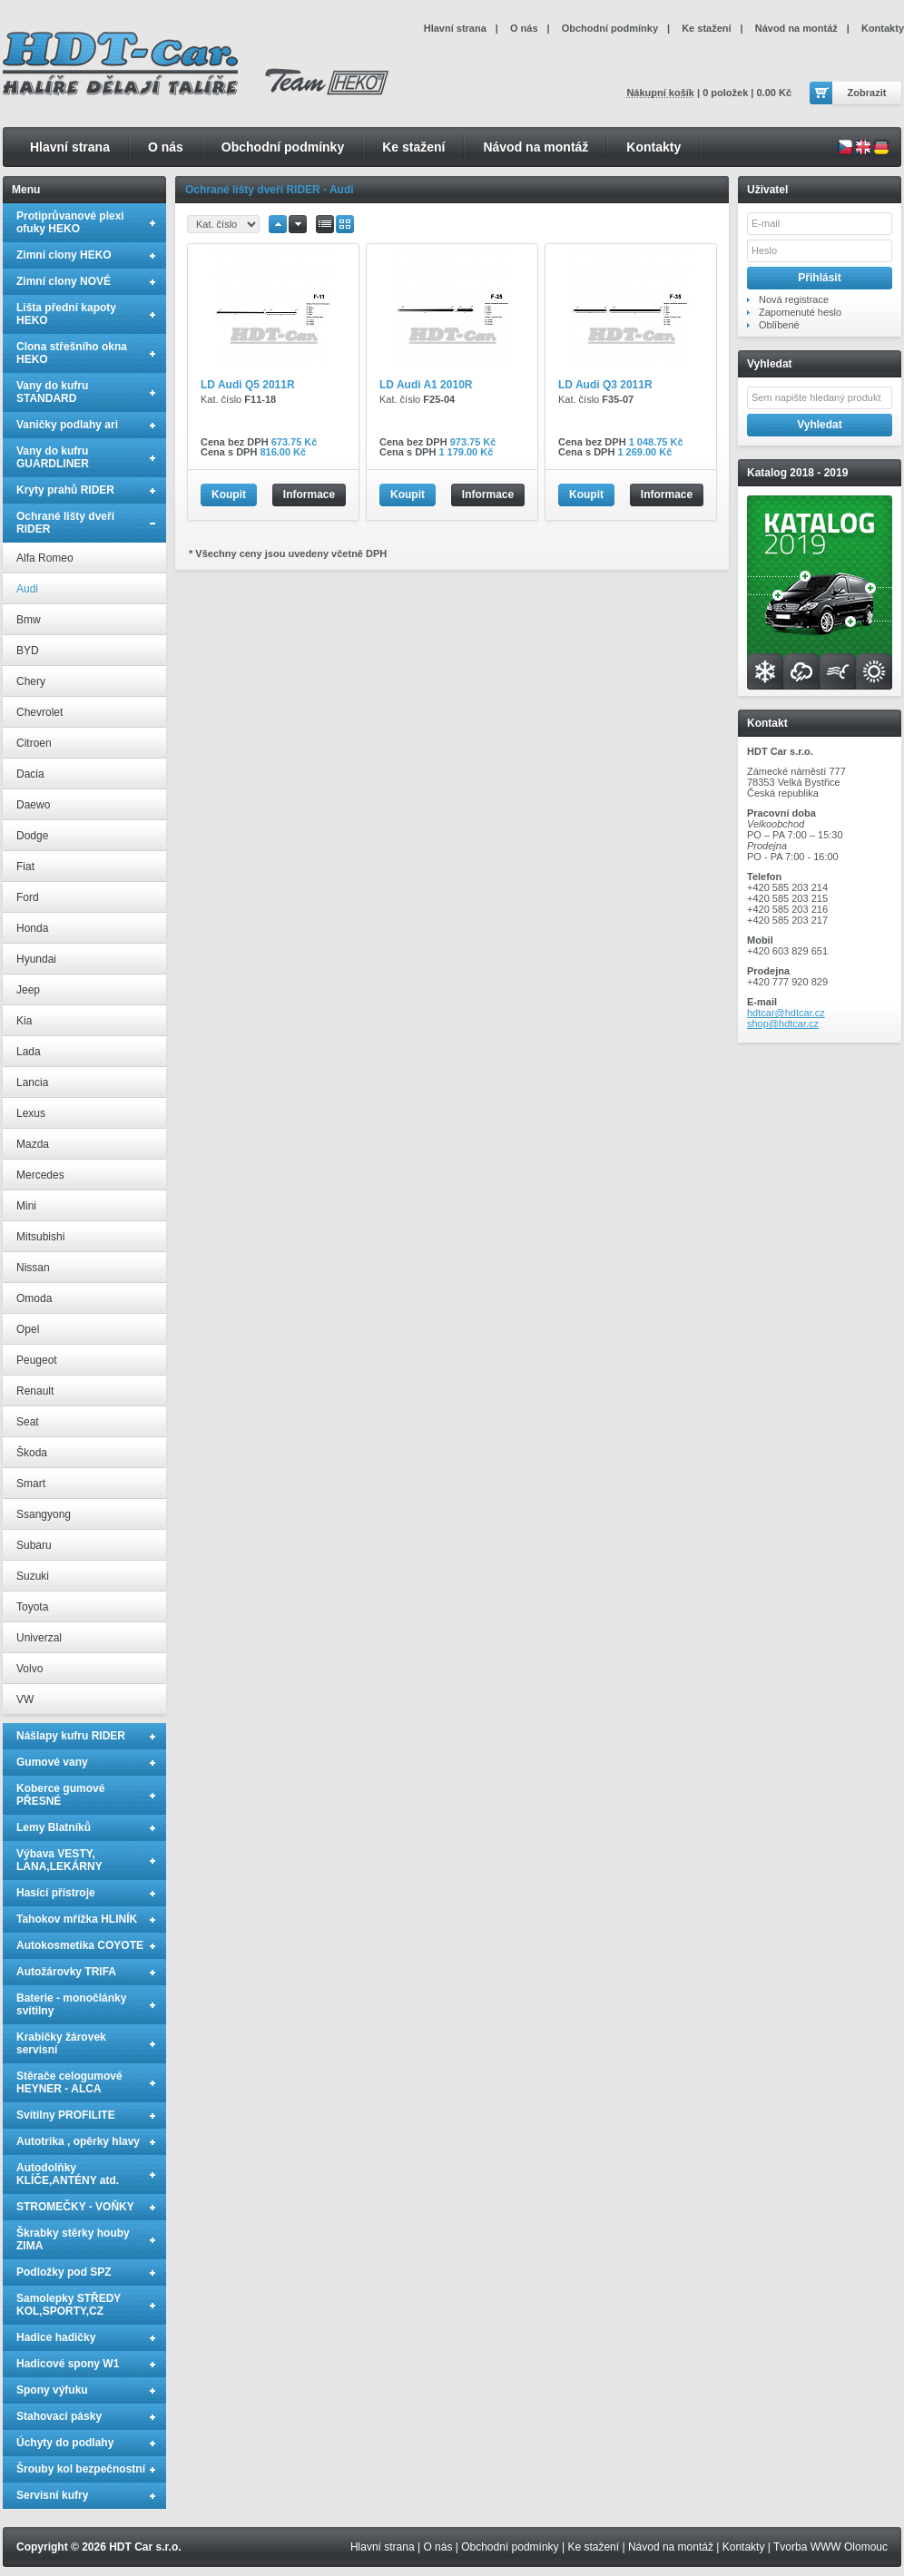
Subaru (34, 1545)
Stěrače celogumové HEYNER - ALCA (69, 2082)
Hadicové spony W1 (67, 2363)
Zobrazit (867, 92)
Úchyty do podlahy (64, 2442)
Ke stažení (413, 147)
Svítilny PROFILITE (65, 2115)
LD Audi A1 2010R (425, 384)
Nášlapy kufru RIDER (70, 1735)
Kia (24, 1020)
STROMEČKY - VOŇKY (75, 2206)
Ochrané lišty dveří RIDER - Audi (269, 189)
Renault (35, 1391)
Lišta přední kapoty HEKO (66, 314)
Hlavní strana (70, 147)
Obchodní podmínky (282, 147)
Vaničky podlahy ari (67, 424)
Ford (27, 897)
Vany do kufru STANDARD (52, 392)
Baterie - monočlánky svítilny (71, 2004)
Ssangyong (43, 1514)
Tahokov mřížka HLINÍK (76, 1919)
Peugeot (36, 1360)
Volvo (29, 1668)
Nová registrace (794, 299)
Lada (28, 1051)
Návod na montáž (535, 147)
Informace (309, 494)
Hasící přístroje (55, 1892)
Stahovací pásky (59, 2416)
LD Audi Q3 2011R (605, 384)
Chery (30, 681)
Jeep (28, 990)
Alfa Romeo (45, 558)
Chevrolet (39, 712)
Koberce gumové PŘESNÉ (60, 1794)
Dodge (32, 835)
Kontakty (653, 147)
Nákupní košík (660, 92)
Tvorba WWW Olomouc (830, 2547)
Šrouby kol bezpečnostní (80, 2469)
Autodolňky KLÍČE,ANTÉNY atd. (67, 2174)
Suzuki (32, 1576)
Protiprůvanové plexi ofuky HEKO (70, 222)
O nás (165, 147)
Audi (27, 589)
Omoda (34, 1298)
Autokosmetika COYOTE (79, 1945)
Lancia (32, 1082)
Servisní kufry (52, 2495)
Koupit (228, 494)
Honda (32, 928)
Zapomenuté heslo (800, 312)
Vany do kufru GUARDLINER (52, 457)
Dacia (30, 774)
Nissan (33, 1267)
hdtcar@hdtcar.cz (786, 1012)
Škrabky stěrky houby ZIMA (73, 2239)
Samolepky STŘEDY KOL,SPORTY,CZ (68, 2304)
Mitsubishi (40, 1236)
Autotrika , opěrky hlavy (78, 2141)
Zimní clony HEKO (64, 255)
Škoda (31, 1452)
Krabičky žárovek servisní (61, 2043)
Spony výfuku (52, 2390)
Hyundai (36, 959)
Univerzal (39, 1637)
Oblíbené (779, 324)
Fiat (25, 866)
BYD (27, 650)
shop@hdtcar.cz (783, 1023)
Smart (30, 1483)
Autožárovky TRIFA (66, 1971)
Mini (26, 1206)
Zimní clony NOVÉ (63, 281)
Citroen (34, 743)
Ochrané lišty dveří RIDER (65, 522)
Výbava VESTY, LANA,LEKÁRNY (59, 1860)
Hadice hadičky (55, 2337)
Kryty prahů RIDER (65, 490)
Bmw (28, 619)
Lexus (30, 1113)
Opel (27, 1329)
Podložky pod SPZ (64, 2272)
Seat (27, 1421)
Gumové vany (52, 1762)
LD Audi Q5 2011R (248, 384)
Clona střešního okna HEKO (71, 353)
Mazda (32, 1144)
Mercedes (40, 1175)
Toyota (32, 1607)
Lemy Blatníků (53, 1827)
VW (25, 1699)
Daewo (33, 804)
